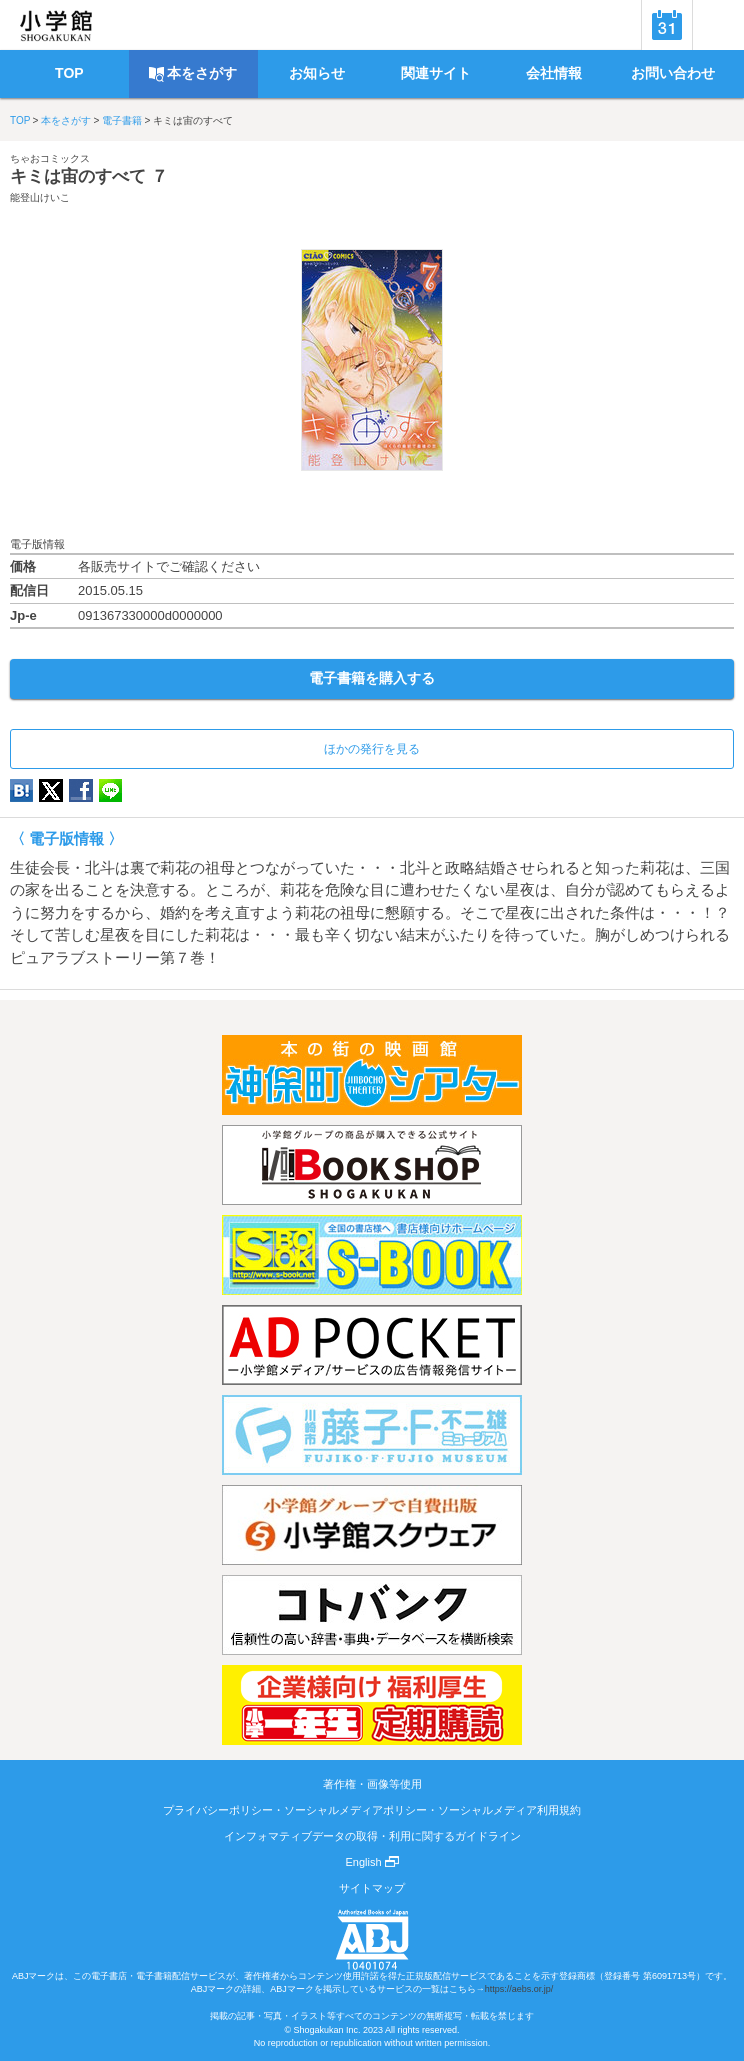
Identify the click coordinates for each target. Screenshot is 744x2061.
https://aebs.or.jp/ (519, 1989)
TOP (20, 120)
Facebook (81, 790)
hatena (21, 790)
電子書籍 (122, 120)
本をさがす (66, 120)
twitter (51, 790)
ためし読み (372, 503)
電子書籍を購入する (372, 678)
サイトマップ (372, 1888)
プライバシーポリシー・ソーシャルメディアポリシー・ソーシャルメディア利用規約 (372, 1810)
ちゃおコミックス (50, 158)
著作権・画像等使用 (372, 1784)
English (371, 1862)
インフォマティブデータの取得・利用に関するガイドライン (372, 1836)
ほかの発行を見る (372, 749)
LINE (110, 790)
